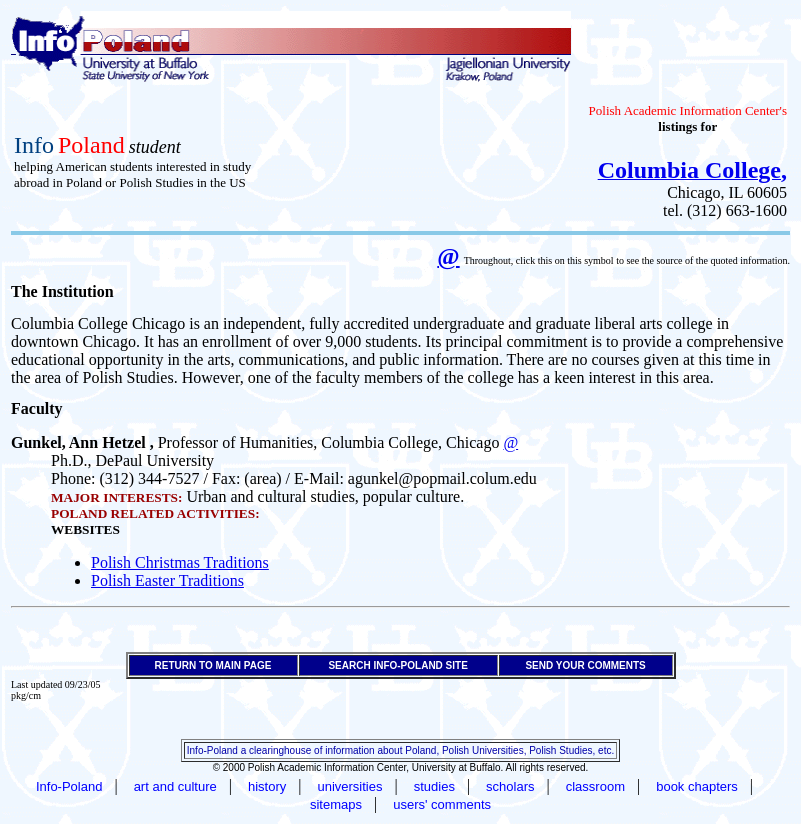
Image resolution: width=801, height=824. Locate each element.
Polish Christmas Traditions (180, 562)
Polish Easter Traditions (167, 580)
